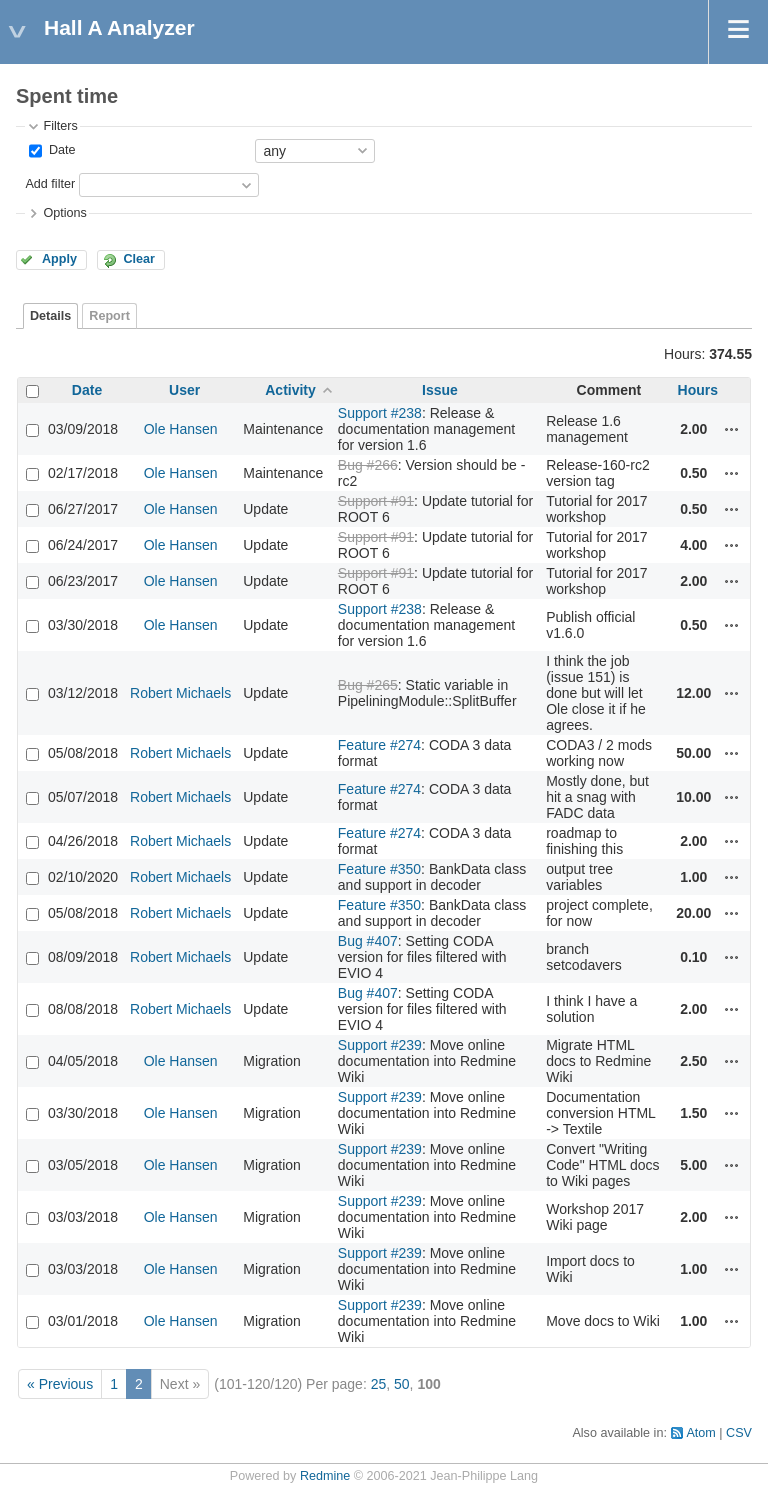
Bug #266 (368, 465)
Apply (59, 259)
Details (50, 316)
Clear (139, 259)
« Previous (60, 1384)
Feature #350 (379, 869)
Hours (698, 390)
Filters (60, 126)
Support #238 (380, 413)
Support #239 (380, 1045)
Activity (290, 390)
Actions (732, 429)
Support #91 (376, 501)
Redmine (325, 1476)
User (184, 390)
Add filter (50, 184)
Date (60, 150)
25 (379, 1384)
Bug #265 (368, 685)
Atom (700, 1433)
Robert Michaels (180, 693)
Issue (440, 390)
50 (402, 1384)
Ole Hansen (181, 429)
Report (109, 316)
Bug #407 (368, 941)
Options (64, 213)
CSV (739, 1433)
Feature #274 (379, 745)
